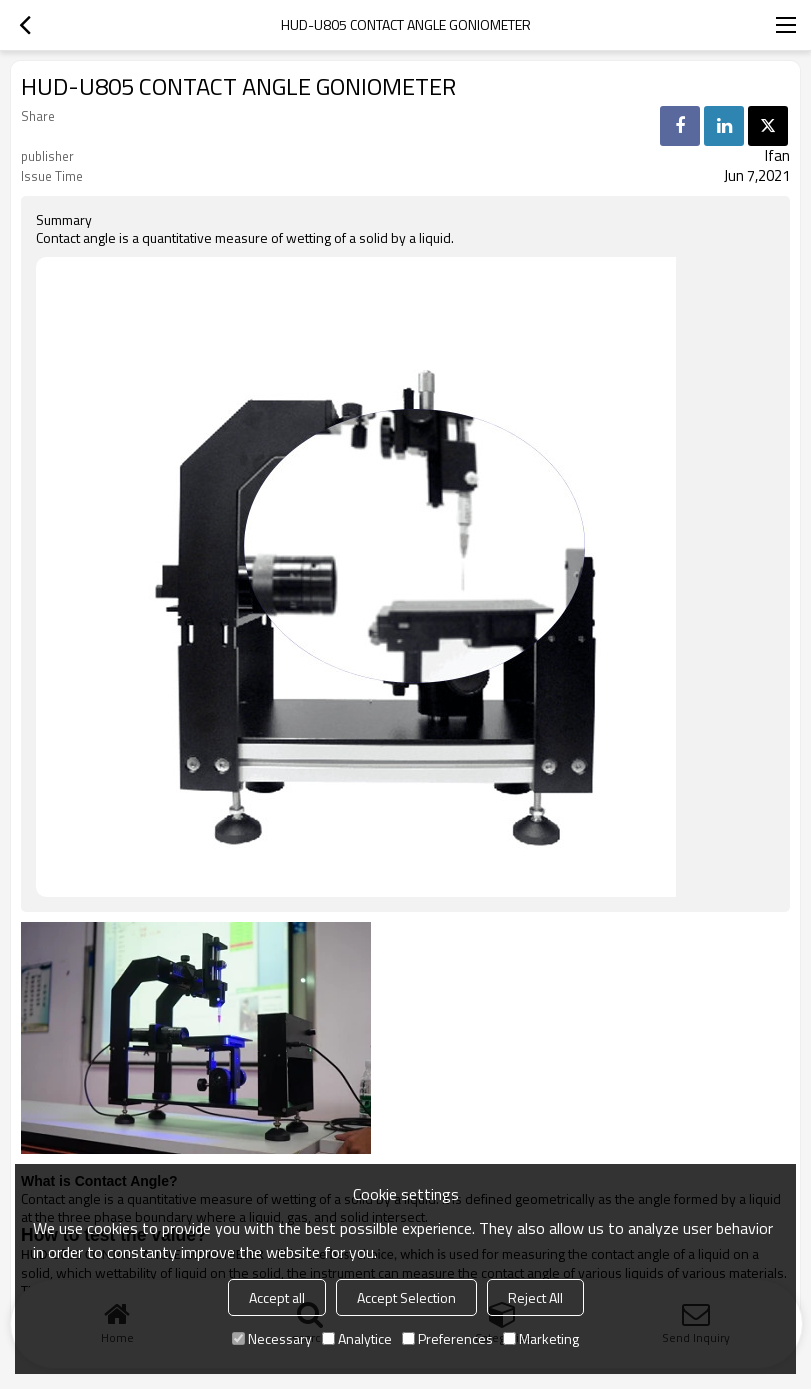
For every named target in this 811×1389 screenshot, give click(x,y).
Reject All (535, 1297)
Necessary (272, 1338)
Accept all (277, 1297)
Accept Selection (406, 1297)
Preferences (447, 1338)
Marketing (541, 1338)
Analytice (357, 1338)
